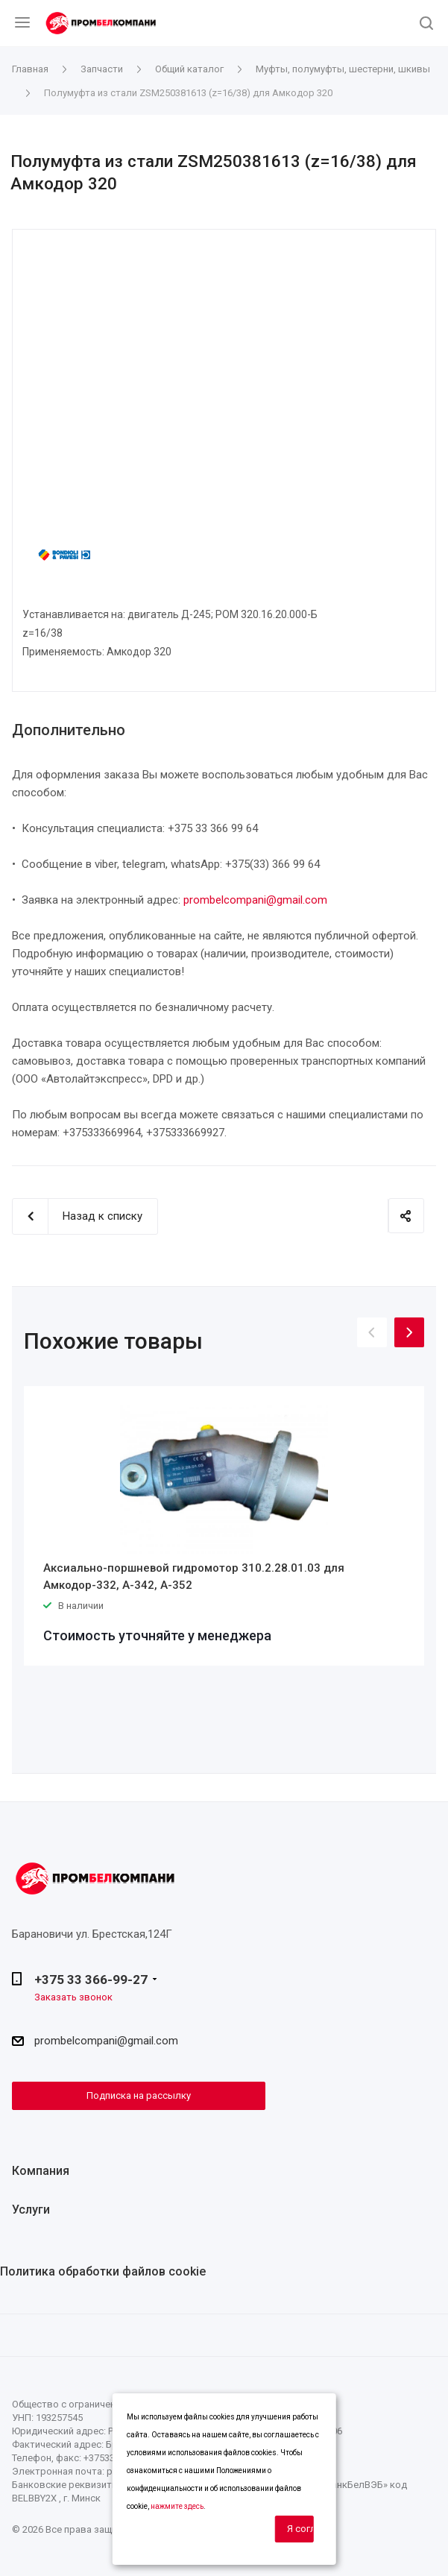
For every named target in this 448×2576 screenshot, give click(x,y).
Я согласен (300, 2528)
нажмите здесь (177, 2506)
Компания (40, 2171)
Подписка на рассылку (138, 2095)
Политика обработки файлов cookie (103, 2271)
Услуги (31, 2209)
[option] (224, 1526)
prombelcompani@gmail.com (255, 900)
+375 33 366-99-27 (91, 1979)
